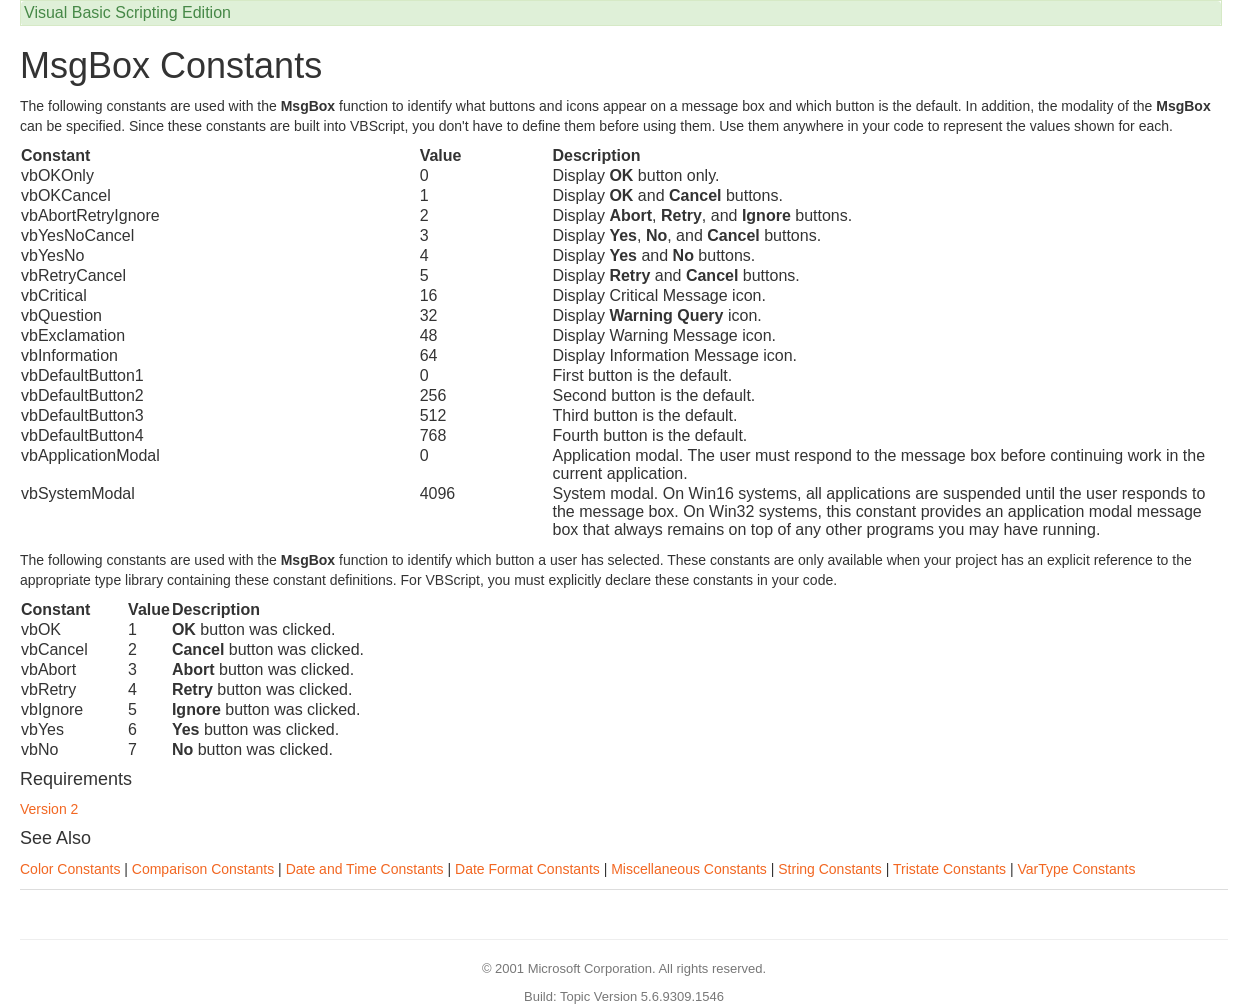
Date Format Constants (527, 869)
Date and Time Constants (365, 869)
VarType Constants (1076, 869)
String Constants (830, 869)
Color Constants (70, 869)
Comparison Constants (203, 869)
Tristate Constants (949, 869)
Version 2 (49, 809)
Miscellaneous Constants (689, 869)
